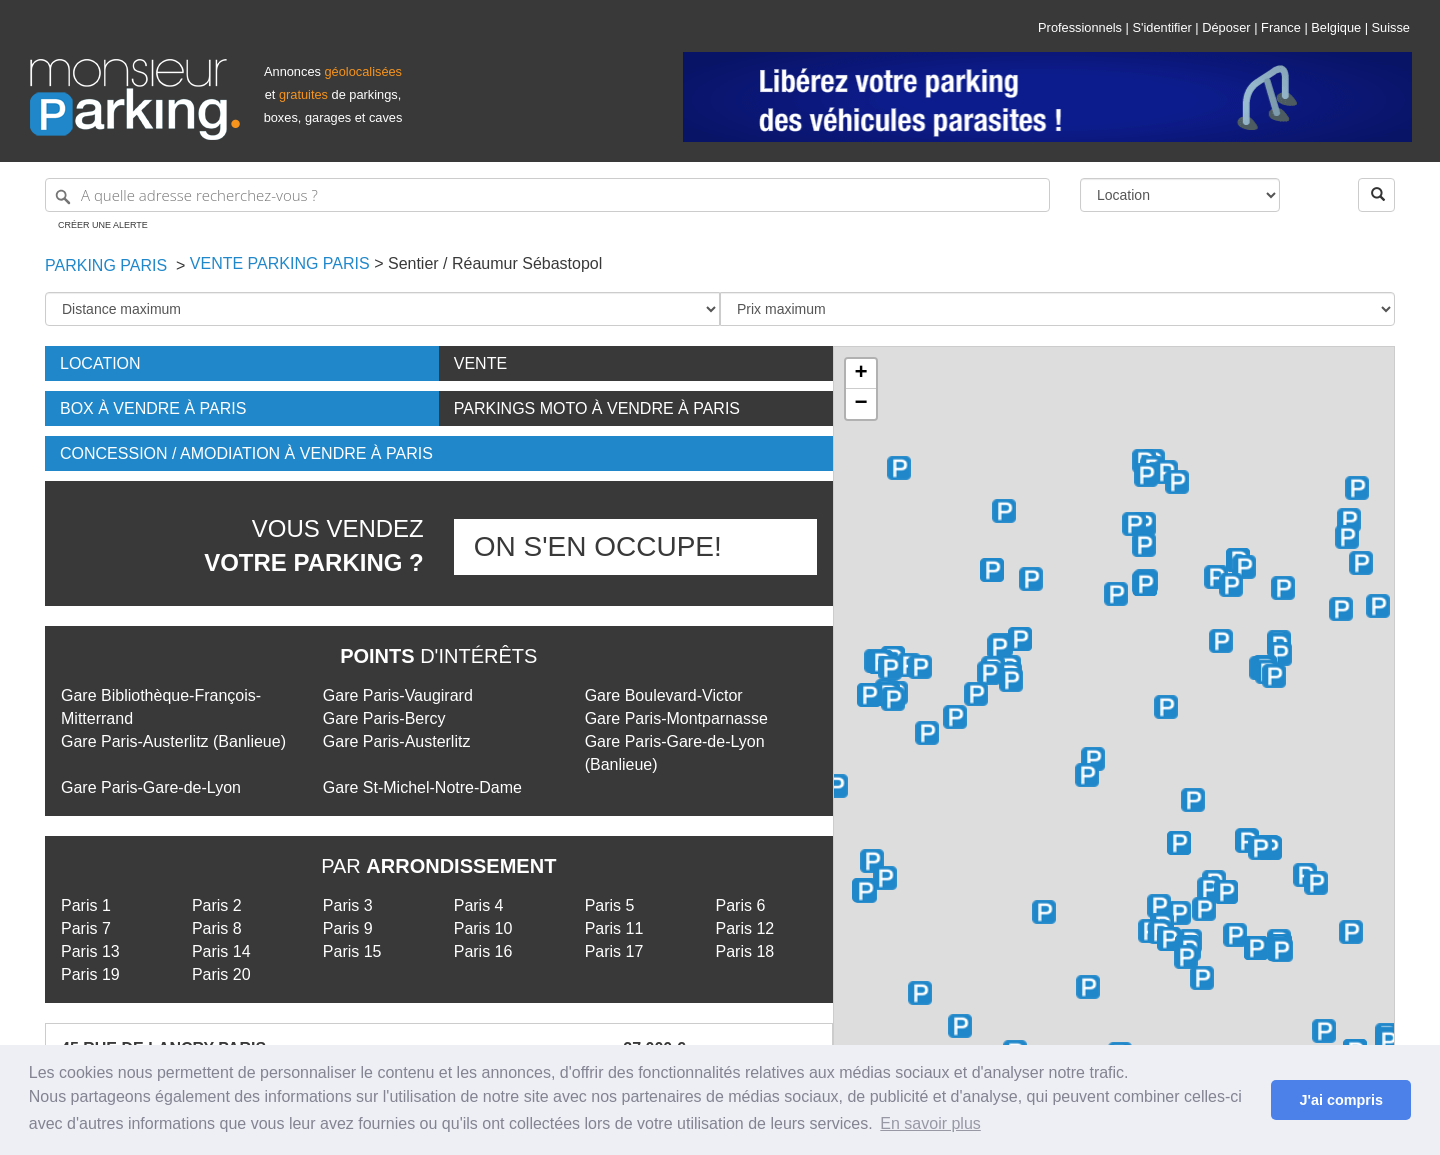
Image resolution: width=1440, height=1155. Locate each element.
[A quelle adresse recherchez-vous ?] (547, 195)
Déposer (1226, 27)
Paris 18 (745, 951)
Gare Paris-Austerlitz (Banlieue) (173, 741)
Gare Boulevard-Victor (664, 695)
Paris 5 (610, 905)
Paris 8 (217, 928)
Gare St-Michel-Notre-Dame (422, 787)
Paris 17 (614, 951)
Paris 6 (741, 905)
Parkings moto (597, 408)
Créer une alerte (103, 225)
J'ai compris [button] (1340, 1100)
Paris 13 (90, 951)
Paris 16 (483, 951)
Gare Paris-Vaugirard (398, 695)
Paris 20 (221, 974)
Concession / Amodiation (246, 453)
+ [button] (860, 374)
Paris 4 (479, 905)
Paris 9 (348, 928)
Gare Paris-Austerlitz (397, 741)
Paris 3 (348, 905)
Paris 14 (221, 951)
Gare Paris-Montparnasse (676, 718)
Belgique (1336, 27)
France (1281, 27)
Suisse (1391, 27)
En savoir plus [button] (930, 1123)
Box (153, 408)
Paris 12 (745, 928)
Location (100, 363)
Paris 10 (483, 928)
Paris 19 (90, 974)
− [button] (860, 404)
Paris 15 (352, 951)
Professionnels (1080, 27)
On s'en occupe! (598, 546)
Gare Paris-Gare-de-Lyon (151, 787)
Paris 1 (86, 905)
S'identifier (1161, 27)
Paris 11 (614, 928)
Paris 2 (217, 905)
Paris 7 (86, 928)
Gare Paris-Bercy (384, 718)
